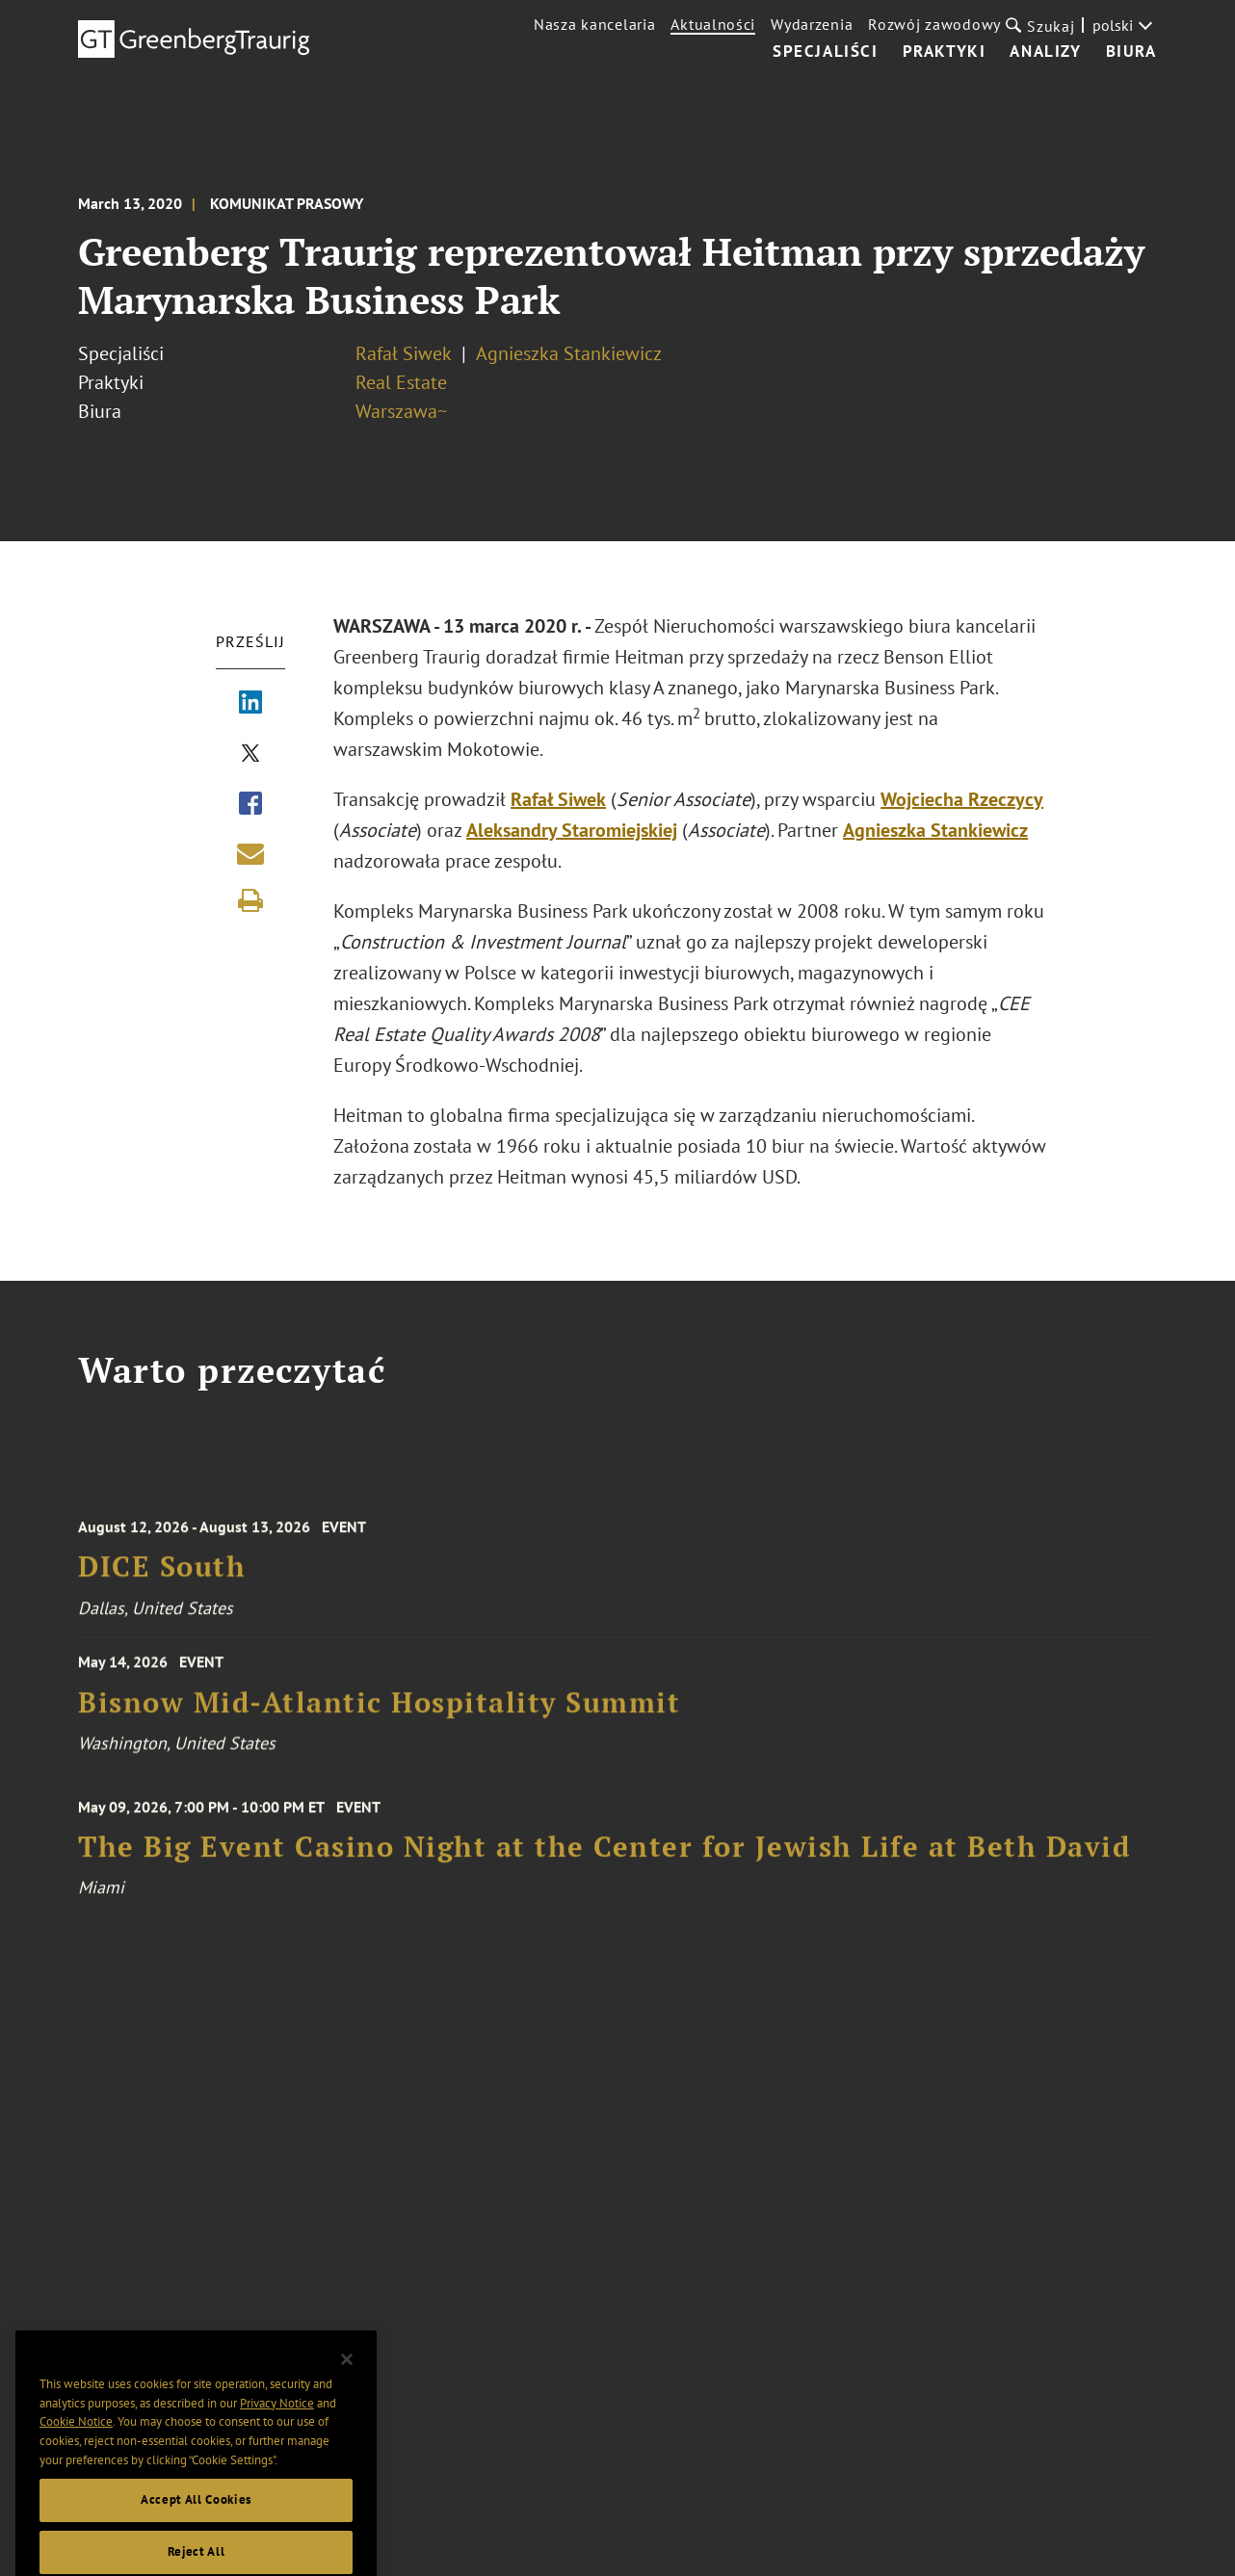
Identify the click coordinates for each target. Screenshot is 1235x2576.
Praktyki (944, 52)
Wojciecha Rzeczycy (961, 799)
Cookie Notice (76, 2441)
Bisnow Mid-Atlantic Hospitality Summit (379, 1711)
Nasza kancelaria (594, 24)
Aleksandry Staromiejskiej (571, 830)
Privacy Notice (277, 2423)
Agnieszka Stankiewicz (569, 353)
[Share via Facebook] (250, 805)
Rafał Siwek (403, 353)
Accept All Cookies (196, 2519)
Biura (1131, 52)
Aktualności (712, 24)
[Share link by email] (250, 853)
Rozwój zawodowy (934, 24)
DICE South (162, 1579)
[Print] (250, 900)
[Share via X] (250, 755)
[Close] (347, 2379)
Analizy (1045, 52)
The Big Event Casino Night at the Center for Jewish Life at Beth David (604, 1859)
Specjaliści (826, 52)
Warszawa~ (401, 411)
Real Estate (401, 382)
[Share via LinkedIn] (250, 704)
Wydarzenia (812, 24)
